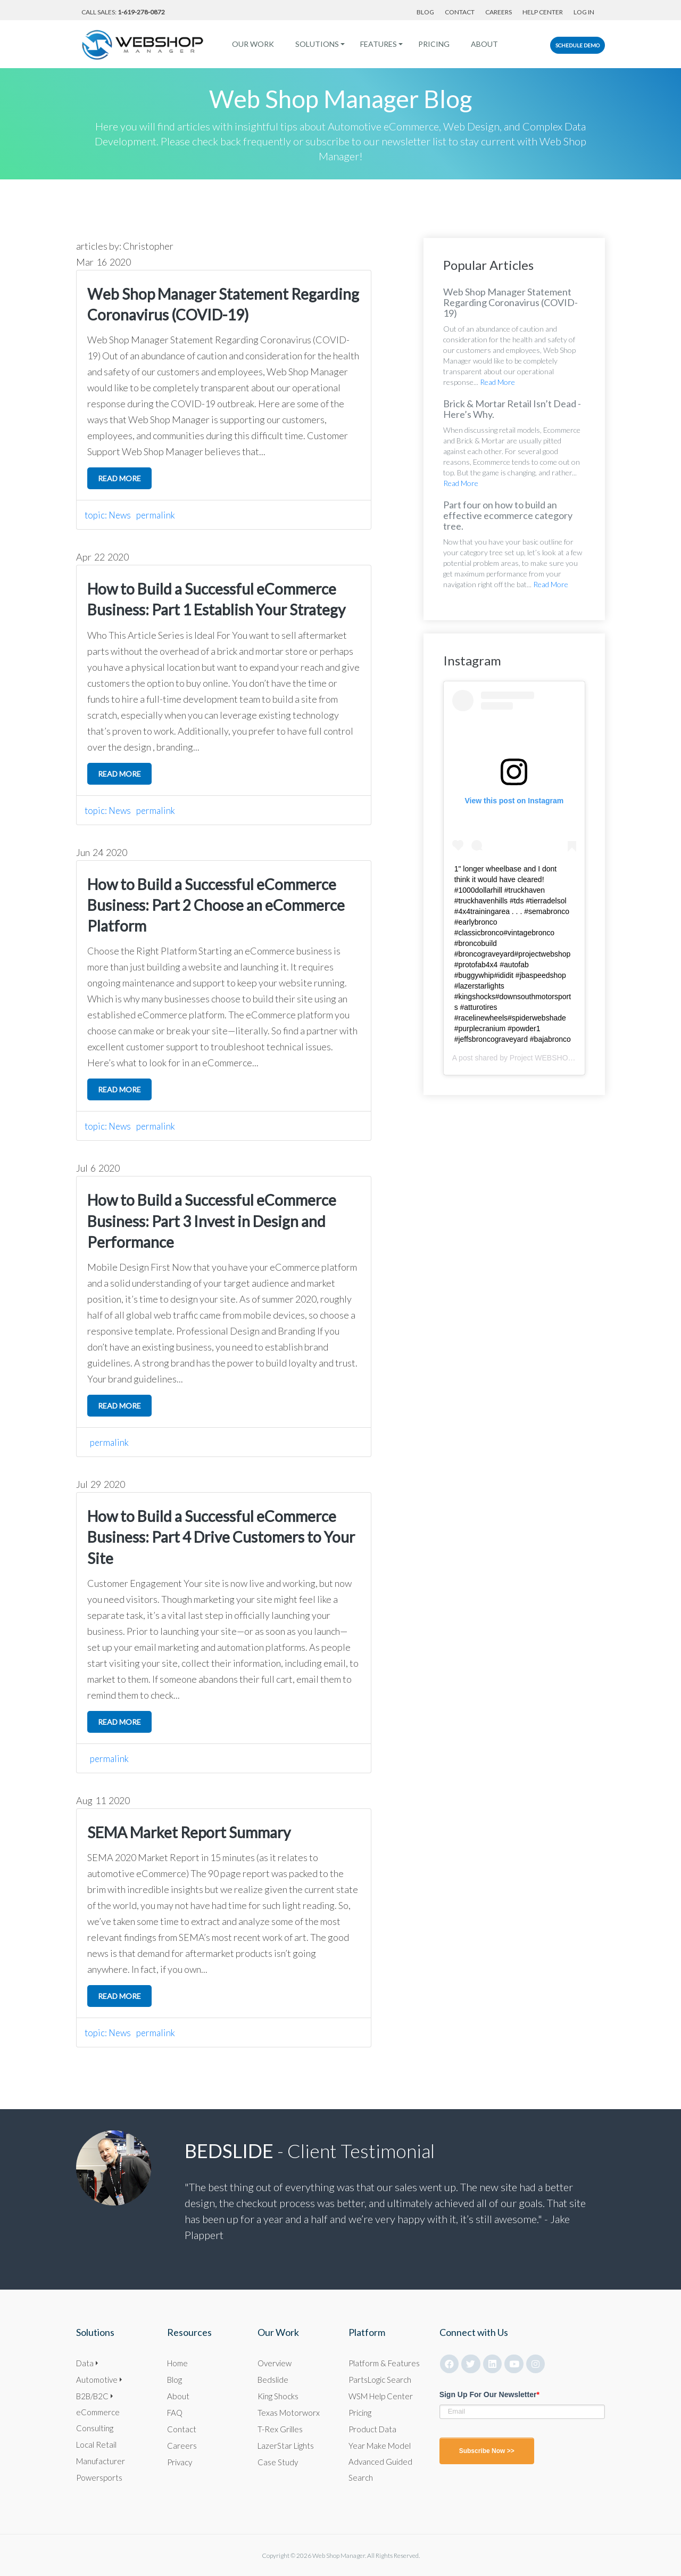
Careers (498, 12)
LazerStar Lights (287, 2445)
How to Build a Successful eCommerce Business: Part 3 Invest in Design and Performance (211, 1220)
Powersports (100, 2477)
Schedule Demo (577, 45)
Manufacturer (101, 2460)
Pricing (430, 43)
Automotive (97, 2379)
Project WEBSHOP (541, 1058)
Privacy (180, 2461)
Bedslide (273, 2379)
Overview (276, 2362)
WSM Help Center (382, 2395)
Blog (425, 12)
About (480, 43)
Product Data (373, 2428)
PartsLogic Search (381, 2379)
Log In (584, 12)
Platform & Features (385, 2362)
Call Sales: (123, 12)
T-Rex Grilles (280, 2428)
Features (374, 43)
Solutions (313, 43)
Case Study (278, 2461)
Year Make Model (380, 2445)
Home (178, 2362)
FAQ (175, 2412)
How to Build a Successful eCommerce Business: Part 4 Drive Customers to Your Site (221, 1537)
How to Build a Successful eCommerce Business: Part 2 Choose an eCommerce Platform (216, 905)
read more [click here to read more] (119, 478)
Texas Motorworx (289, 2412)
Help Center (542, 12)
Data (85, 2362)
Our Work (249, 43)
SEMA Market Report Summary (188, 1832)
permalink (159, 515)
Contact (460, 12)
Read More (497, 381)
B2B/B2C (94, 2395)
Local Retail (97, 2444)
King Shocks (279, 2395)
